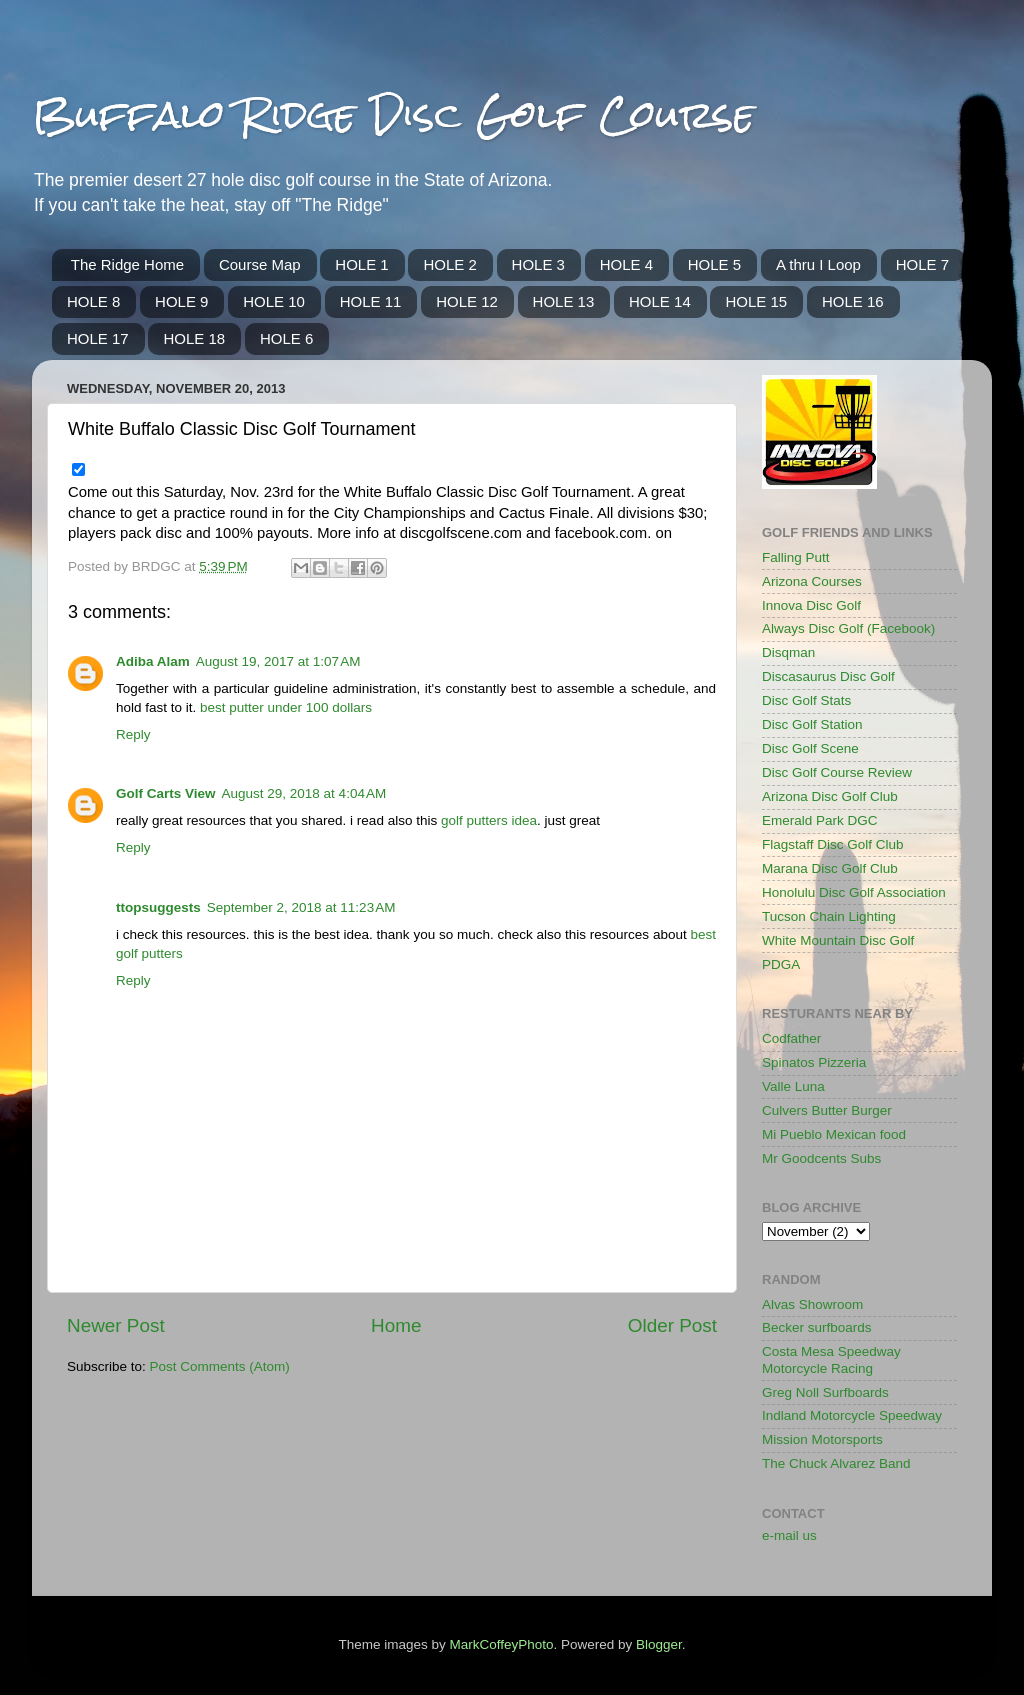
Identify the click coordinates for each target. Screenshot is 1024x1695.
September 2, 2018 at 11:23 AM (301, 907)
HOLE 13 (564, 301)
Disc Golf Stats (806, 700)
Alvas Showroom (812, 1304)
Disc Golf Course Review (837, 772)
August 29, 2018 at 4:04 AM (304, 793)
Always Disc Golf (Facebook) (848, 628)
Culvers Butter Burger (827, 1110)
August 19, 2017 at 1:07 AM (278, 661)
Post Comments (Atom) (220, 1366)
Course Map (260, 264)
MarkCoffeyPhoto (501, 1644)
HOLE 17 (98, 338)
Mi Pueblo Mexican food (834, 1134)
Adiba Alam (153, 661)
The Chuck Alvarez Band (836, 1463)
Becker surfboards (817, 1327)
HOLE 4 (626, 264)
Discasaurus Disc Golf (828, 676)
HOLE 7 (922, 264)
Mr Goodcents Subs (821, 1158)
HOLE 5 (714, 264)
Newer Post (116, 1325)
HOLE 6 (286, 338)
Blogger (659, 1644)
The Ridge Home (127, 264)
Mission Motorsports (822, 1439)
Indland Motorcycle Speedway (852, 1415)
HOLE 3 (538, 264)
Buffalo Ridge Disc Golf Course (393, 114)
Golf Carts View (166, 793)
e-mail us (789, 1535)
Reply (133, 734)
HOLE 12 (467, 301)
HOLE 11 (371, 301)
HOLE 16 (853, 301)
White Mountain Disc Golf (838, 940)
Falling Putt (796, 557)
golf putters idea (489, 820)
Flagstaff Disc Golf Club (833, 844)
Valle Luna (793, 1086)
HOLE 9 (181, 301)
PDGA (781, 964)
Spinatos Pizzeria (814, 1062)
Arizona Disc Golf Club (830, 796)
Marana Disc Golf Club (830, 868)
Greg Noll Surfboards (825, 1392)
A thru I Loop (818, 264)
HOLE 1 (361, 264)
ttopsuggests (158, 907)
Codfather (791, 1038)
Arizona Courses (812, 581)
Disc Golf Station (812, 724)
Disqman (788, 652)
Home (396, 1325)
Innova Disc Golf (811, 605)
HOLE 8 (93, 301)
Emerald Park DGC (820, 820)
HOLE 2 (449, 264)
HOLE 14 (660, 301)
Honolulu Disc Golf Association (854, 892)
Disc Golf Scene (810, 748)
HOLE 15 (756, 301)
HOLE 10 (274, 301)
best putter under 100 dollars (286, 707)
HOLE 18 (194, 338)
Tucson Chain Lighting (829, 916)
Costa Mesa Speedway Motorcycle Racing (831, 1359)
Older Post (672, 1325)
